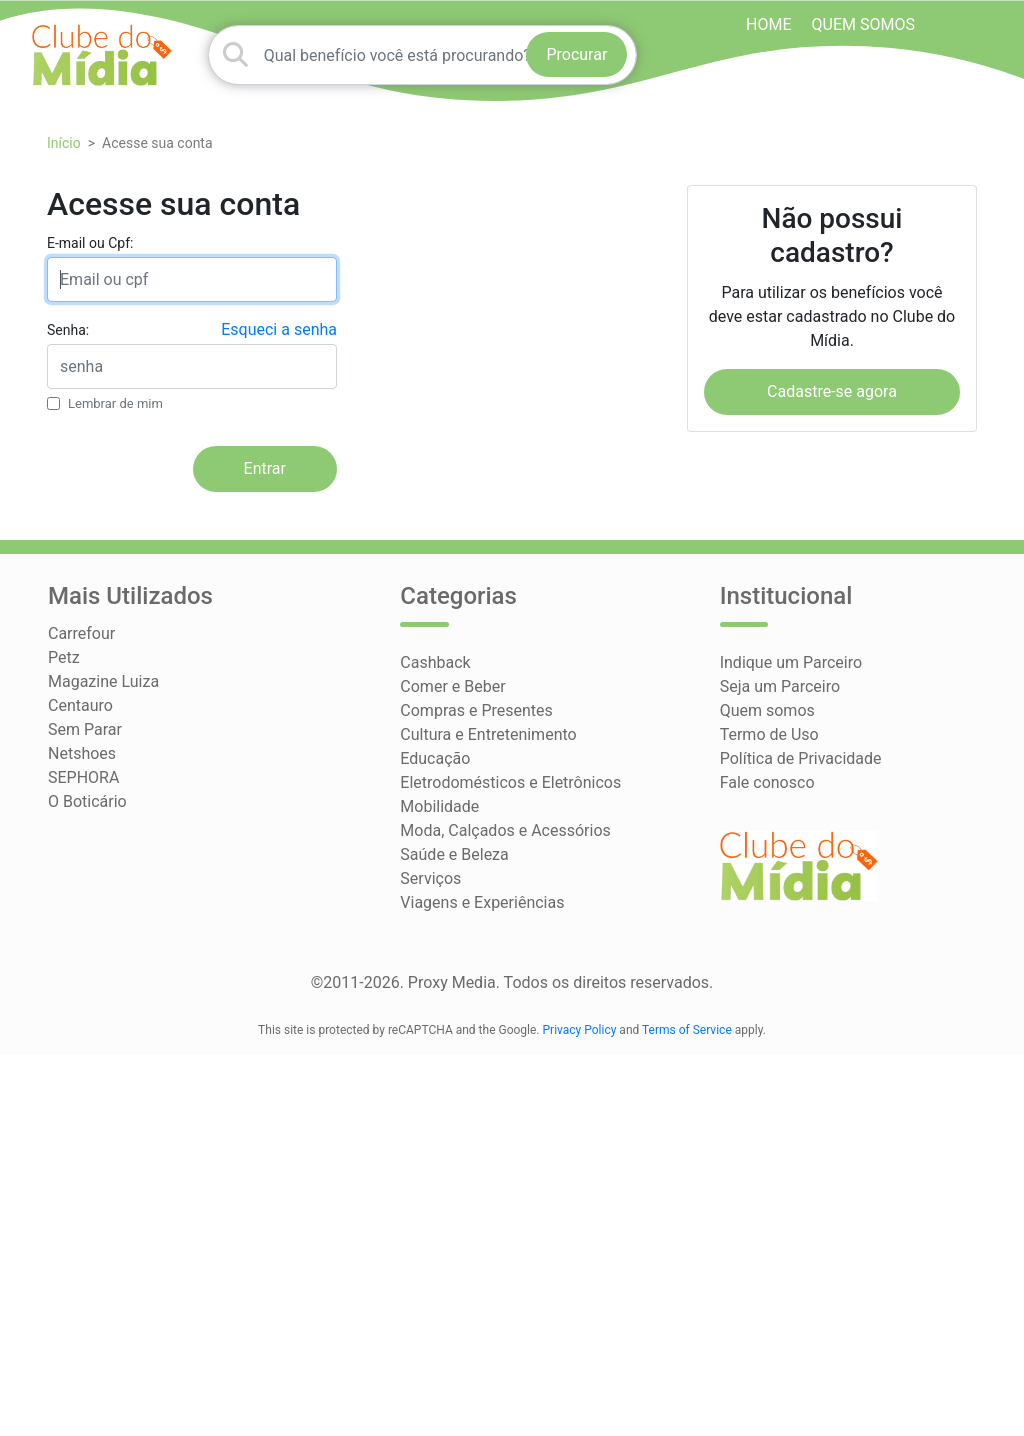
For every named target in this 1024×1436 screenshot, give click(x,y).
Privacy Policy (580, 1030)
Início (64, 143)
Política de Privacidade (801, 758)
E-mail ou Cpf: (90, 243)
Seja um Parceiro (780, 686)
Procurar (576, 54)
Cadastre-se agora (832, 391)
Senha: (68, 330)
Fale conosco (767, 782)
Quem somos (863, 24)
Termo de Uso (769, 734)
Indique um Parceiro (791, 662)
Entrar (265, 468)
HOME (768, 24)
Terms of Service (687, 1030)
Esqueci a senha (279, 329)
